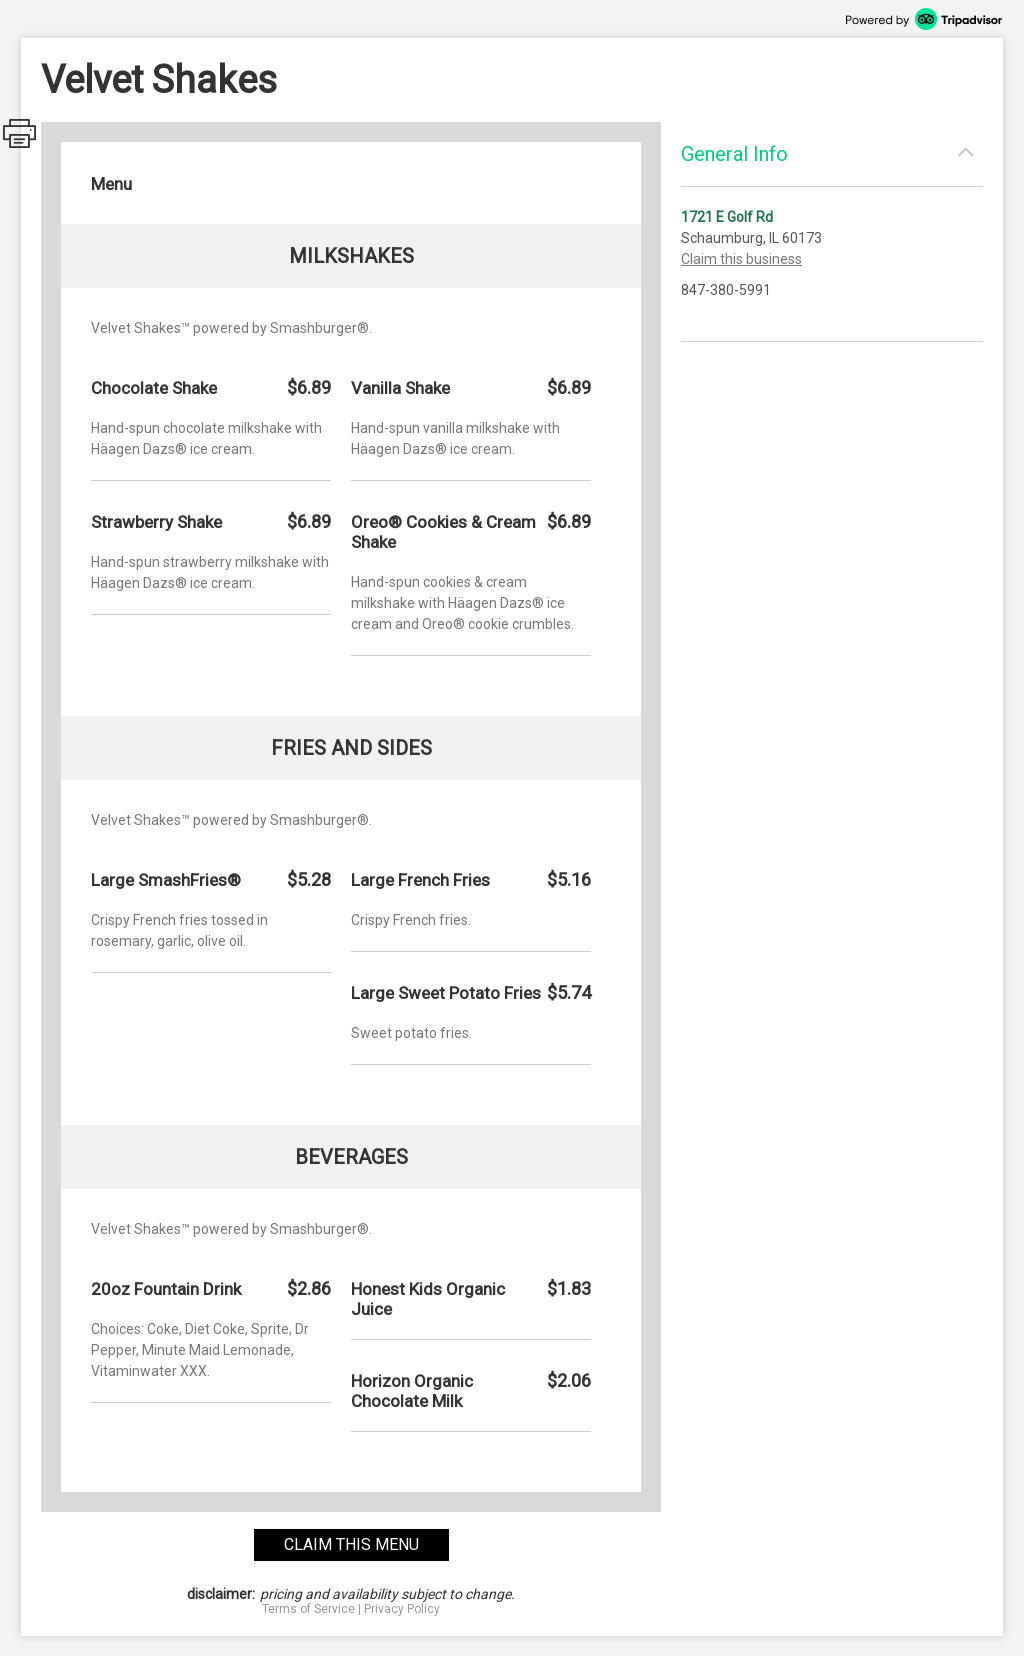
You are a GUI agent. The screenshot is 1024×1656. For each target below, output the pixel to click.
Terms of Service (308, 1609)
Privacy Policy (402, 1609)
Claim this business (741, 259)
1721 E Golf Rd (727, 217)
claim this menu (351, 1544)
